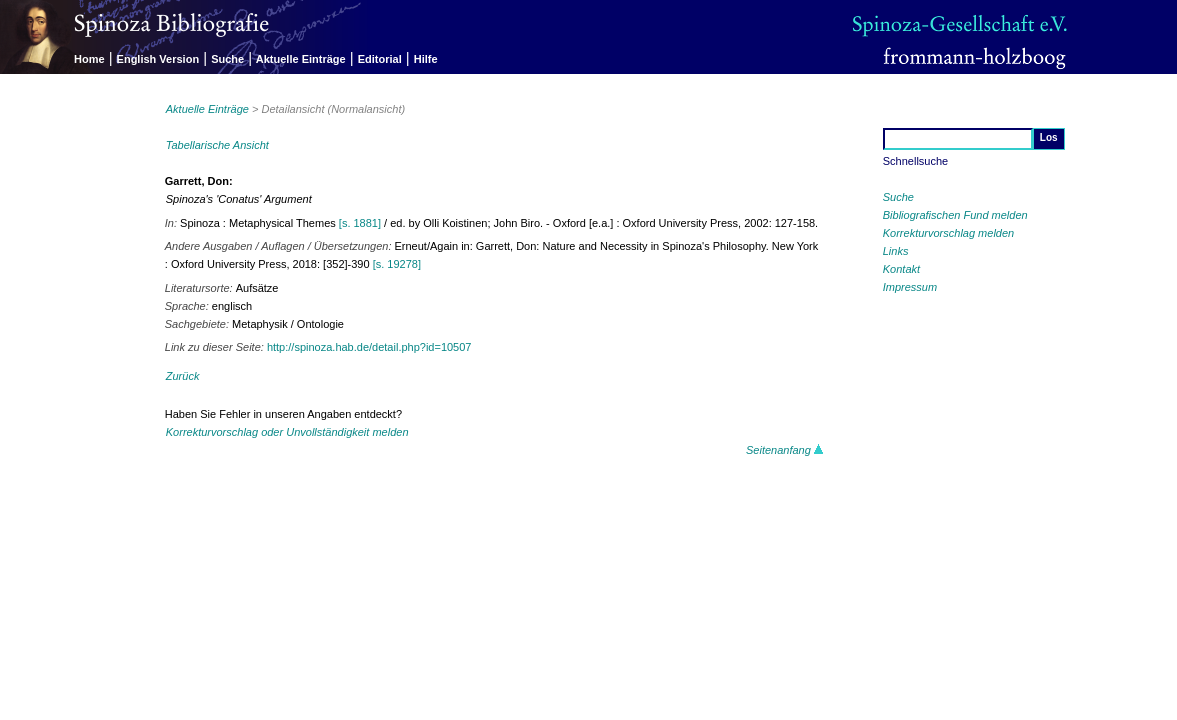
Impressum (910, 287)
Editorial (380, 59)
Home (89, 59)
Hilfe (426, 59)
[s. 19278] (397, 264)
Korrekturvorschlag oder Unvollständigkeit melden (287, 432)
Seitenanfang (785, 450)
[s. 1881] (360, 223)
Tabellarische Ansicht (217, 145)
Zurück (183, 376)
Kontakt (901, 269)
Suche (227, 59)
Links (896, 251)
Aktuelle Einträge (301, 59)
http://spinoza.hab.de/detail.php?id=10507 (369, 347)
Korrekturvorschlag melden (948, 233)
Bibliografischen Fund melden (955, 215)
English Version (158, 59)
